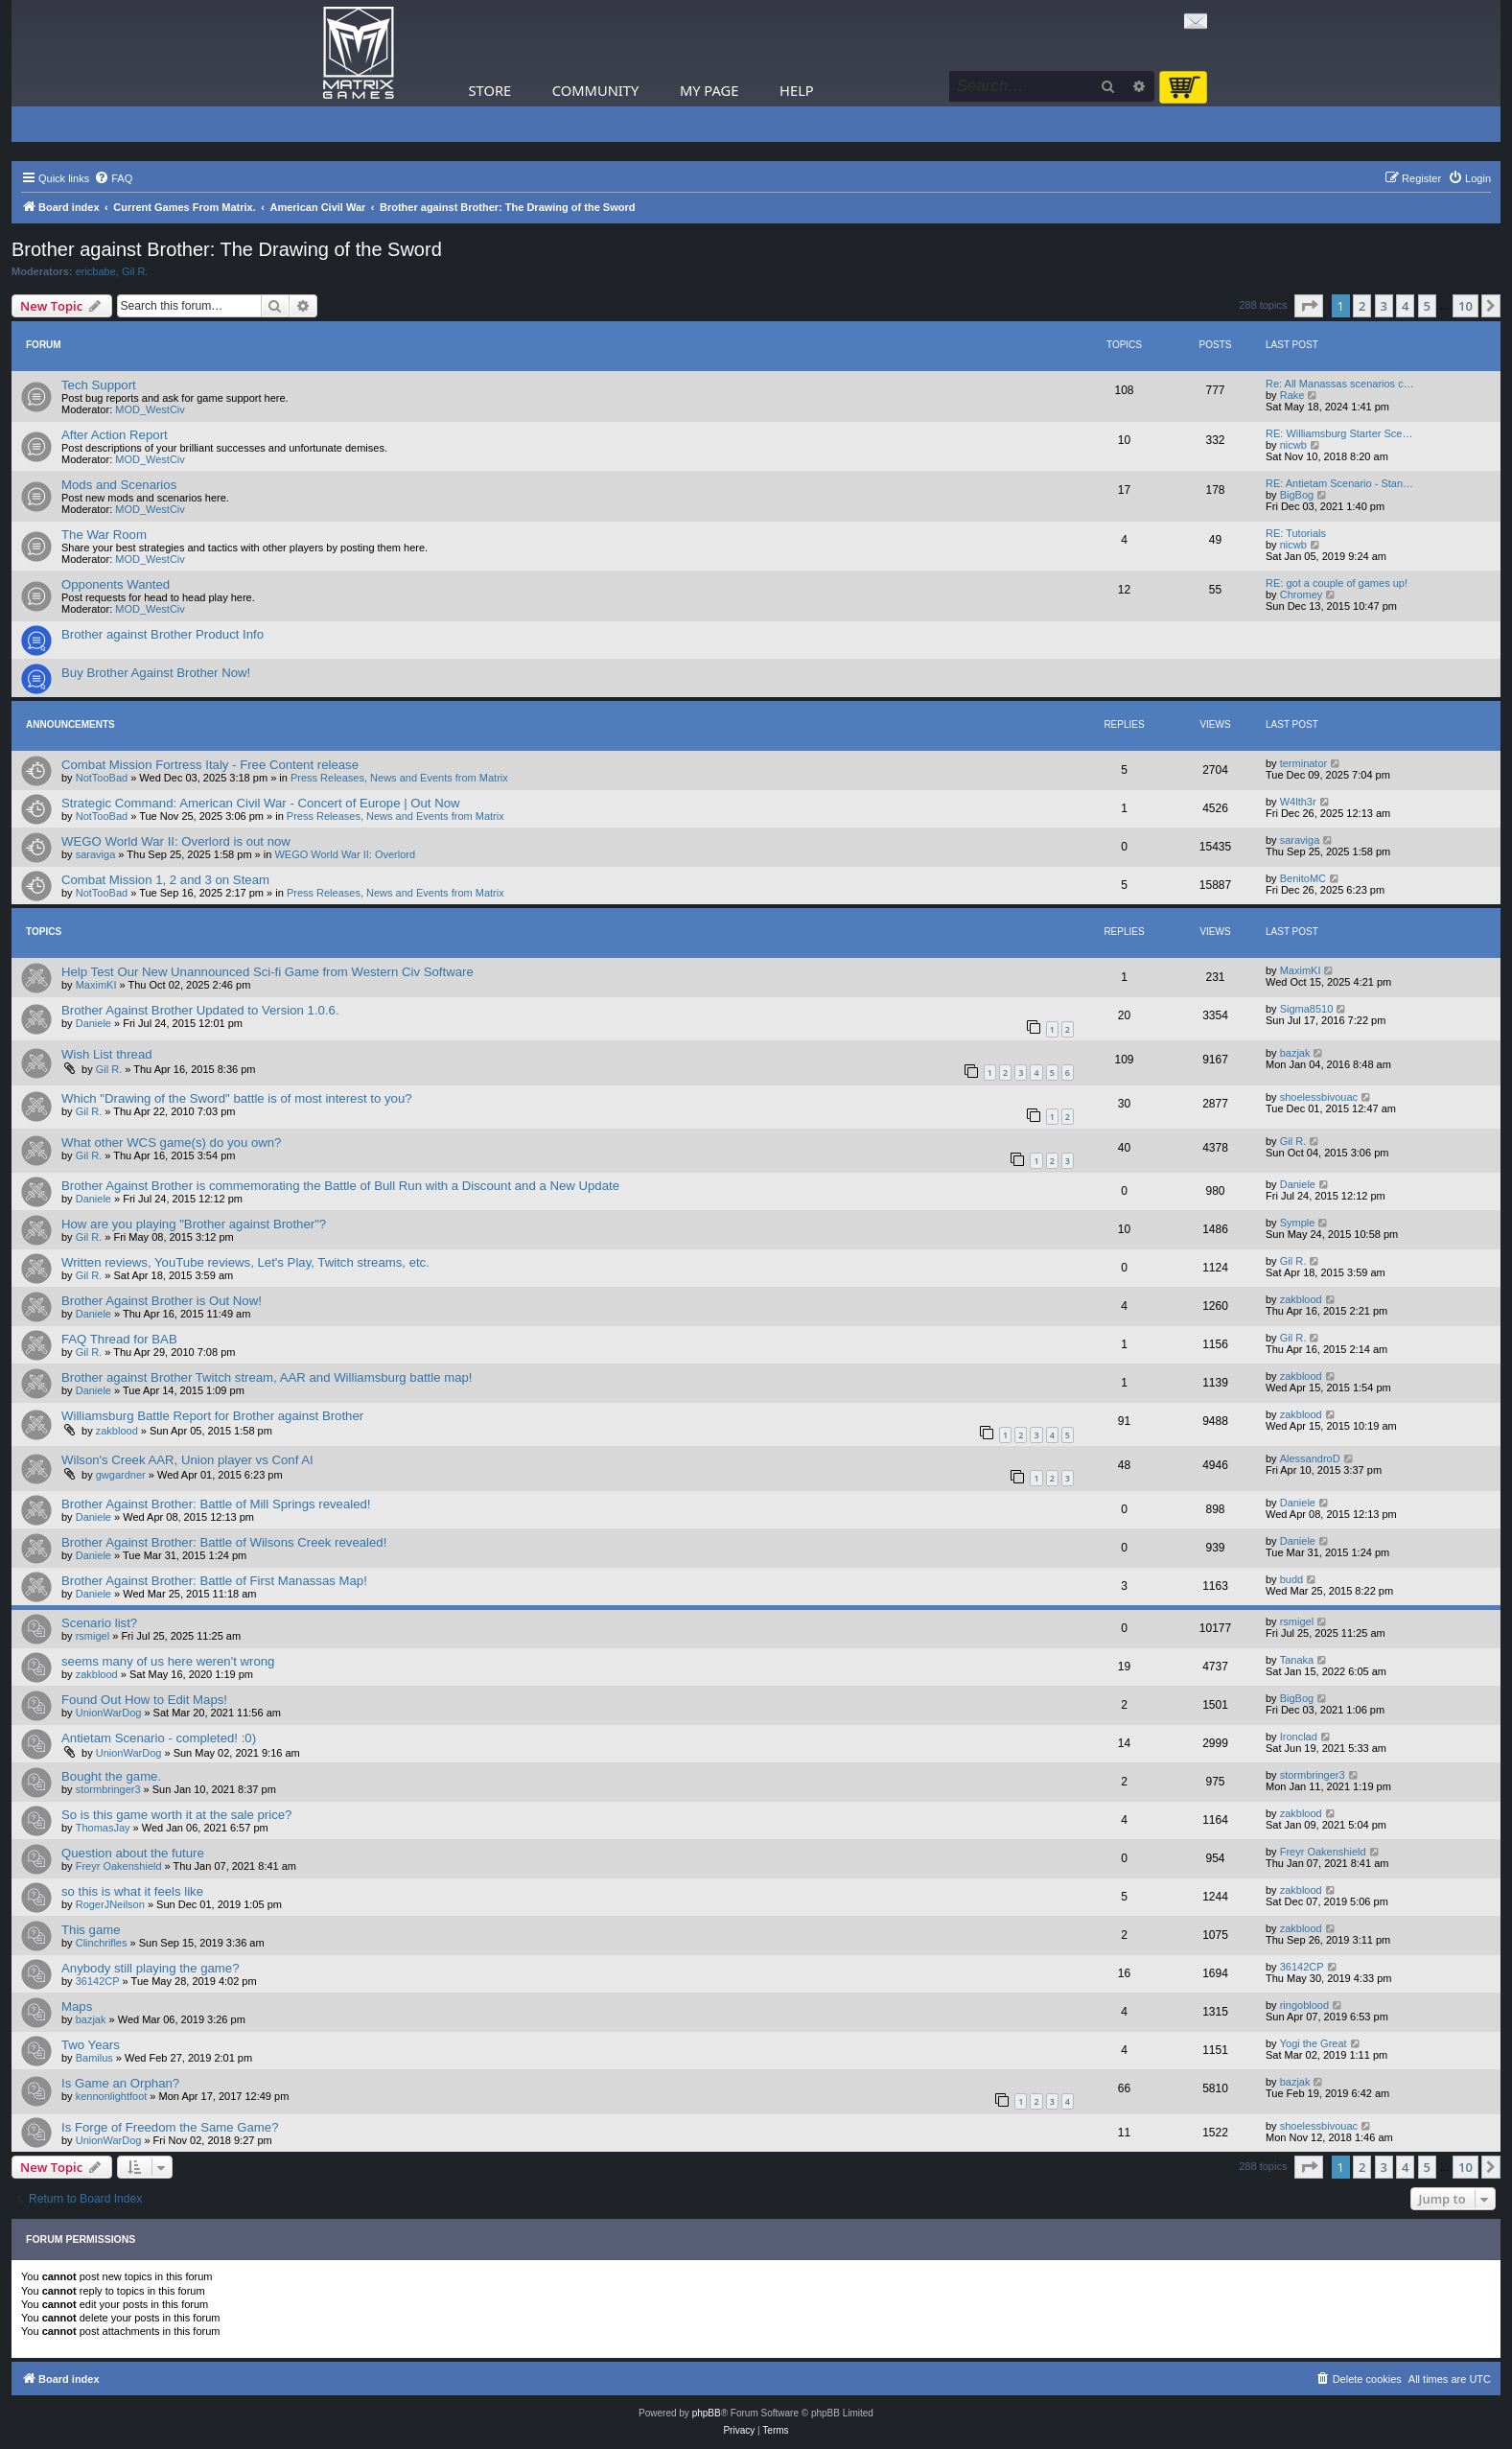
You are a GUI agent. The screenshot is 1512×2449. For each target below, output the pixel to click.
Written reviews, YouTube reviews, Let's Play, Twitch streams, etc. (245, 1262)
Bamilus (94, 2058)
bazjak (1295, 1053)
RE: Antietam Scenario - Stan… (1339, 483)
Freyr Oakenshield (119, 1866)
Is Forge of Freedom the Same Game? (170, 2127)
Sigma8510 (1307, 1009)
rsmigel (92, 1636)
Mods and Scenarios (118, 485)
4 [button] (1405, 306)
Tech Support (98, 385)
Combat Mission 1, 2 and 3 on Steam (165, 880)
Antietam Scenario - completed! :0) (158, 1738)
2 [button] (1362, 306)
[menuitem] (113, 178)
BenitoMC (1303, 878)
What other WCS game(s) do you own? (171, 1142)
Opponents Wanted (115, 584)
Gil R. (135, 271)
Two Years (90, 2045)
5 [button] (1427, 306)
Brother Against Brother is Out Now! (161, 1301)
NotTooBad (102, 777)
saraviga (96, 854)
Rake (1292, 395)
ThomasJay (103, 1827)
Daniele (93, 1023)
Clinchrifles (102, 1942)
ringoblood (1304, 2005)
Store (490, 90)
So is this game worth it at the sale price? (176, 1815)
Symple (1297, 1222)
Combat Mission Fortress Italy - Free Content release (210, 765)
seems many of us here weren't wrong (167, 1661)
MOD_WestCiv (150, 409)
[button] (1308, 305)
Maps (76, 2006)
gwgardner (121, 1475)
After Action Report (114, 435)
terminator (1304, 763)
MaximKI (96, 985)
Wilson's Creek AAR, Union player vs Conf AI (187, 1460)
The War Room (104, 534)
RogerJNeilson (110, 1904)
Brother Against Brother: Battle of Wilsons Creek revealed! (223, 1542)
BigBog (1297, 495)
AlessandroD (1310, 1458)
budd (1291, 1579)
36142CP (98, 1981)
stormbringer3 (108, 1789)
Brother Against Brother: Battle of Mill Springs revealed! (216, 1504)
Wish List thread (106, 1054)
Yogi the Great (1313, 2043)
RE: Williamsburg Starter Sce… (1339, 433)
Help (796, 90)
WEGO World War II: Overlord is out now (176, 841)
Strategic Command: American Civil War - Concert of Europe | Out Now (260, 803)
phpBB (706, 2413)
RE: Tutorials (1296, 533)
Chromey (1301, 594)
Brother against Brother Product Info (162, 634)
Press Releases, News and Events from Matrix (399, 777)
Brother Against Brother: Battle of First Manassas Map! (214, 1581)
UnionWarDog (109, 1712)
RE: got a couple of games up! (1336, 583)
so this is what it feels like (132, 1891)
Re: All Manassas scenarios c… (1340, 383)
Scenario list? (99, 1623)
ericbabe (96, 271)
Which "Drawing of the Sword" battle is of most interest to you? (236, 1098)
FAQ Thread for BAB (119, 1339)
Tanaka (1297, 1660)
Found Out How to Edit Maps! (144, 1699)
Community (595, 90)
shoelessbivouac (1319, 1097)
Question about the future (132, 1853)
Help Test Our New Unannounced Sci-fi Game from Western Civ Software (267, 972)
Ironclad (1298, 1736)
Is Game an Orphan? (120, 2083)
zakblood (1301, 1299)
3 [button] (1384, 306)
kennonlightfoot (112, 2096)
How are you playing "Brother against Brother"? (193, 1224)
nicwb (1293, 445)
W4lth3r (1298, 801)
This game (91, 1930)
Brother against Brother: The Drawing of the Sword (227, 249)
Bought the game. (111, 1776)
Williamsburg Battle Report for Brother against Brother (212, 1416)
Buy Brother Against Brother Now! (155, 672)
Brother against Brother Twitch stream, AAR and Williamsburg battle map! (267, 1377)
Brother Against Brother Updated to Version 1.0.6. (200, 1010)
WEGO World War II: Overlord (344, 854)
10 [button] (1465, 306)
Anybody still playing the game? (150, 1968)
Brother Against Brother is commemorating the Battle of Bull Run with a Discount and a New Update (340, 1185)
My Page (709, 90)
